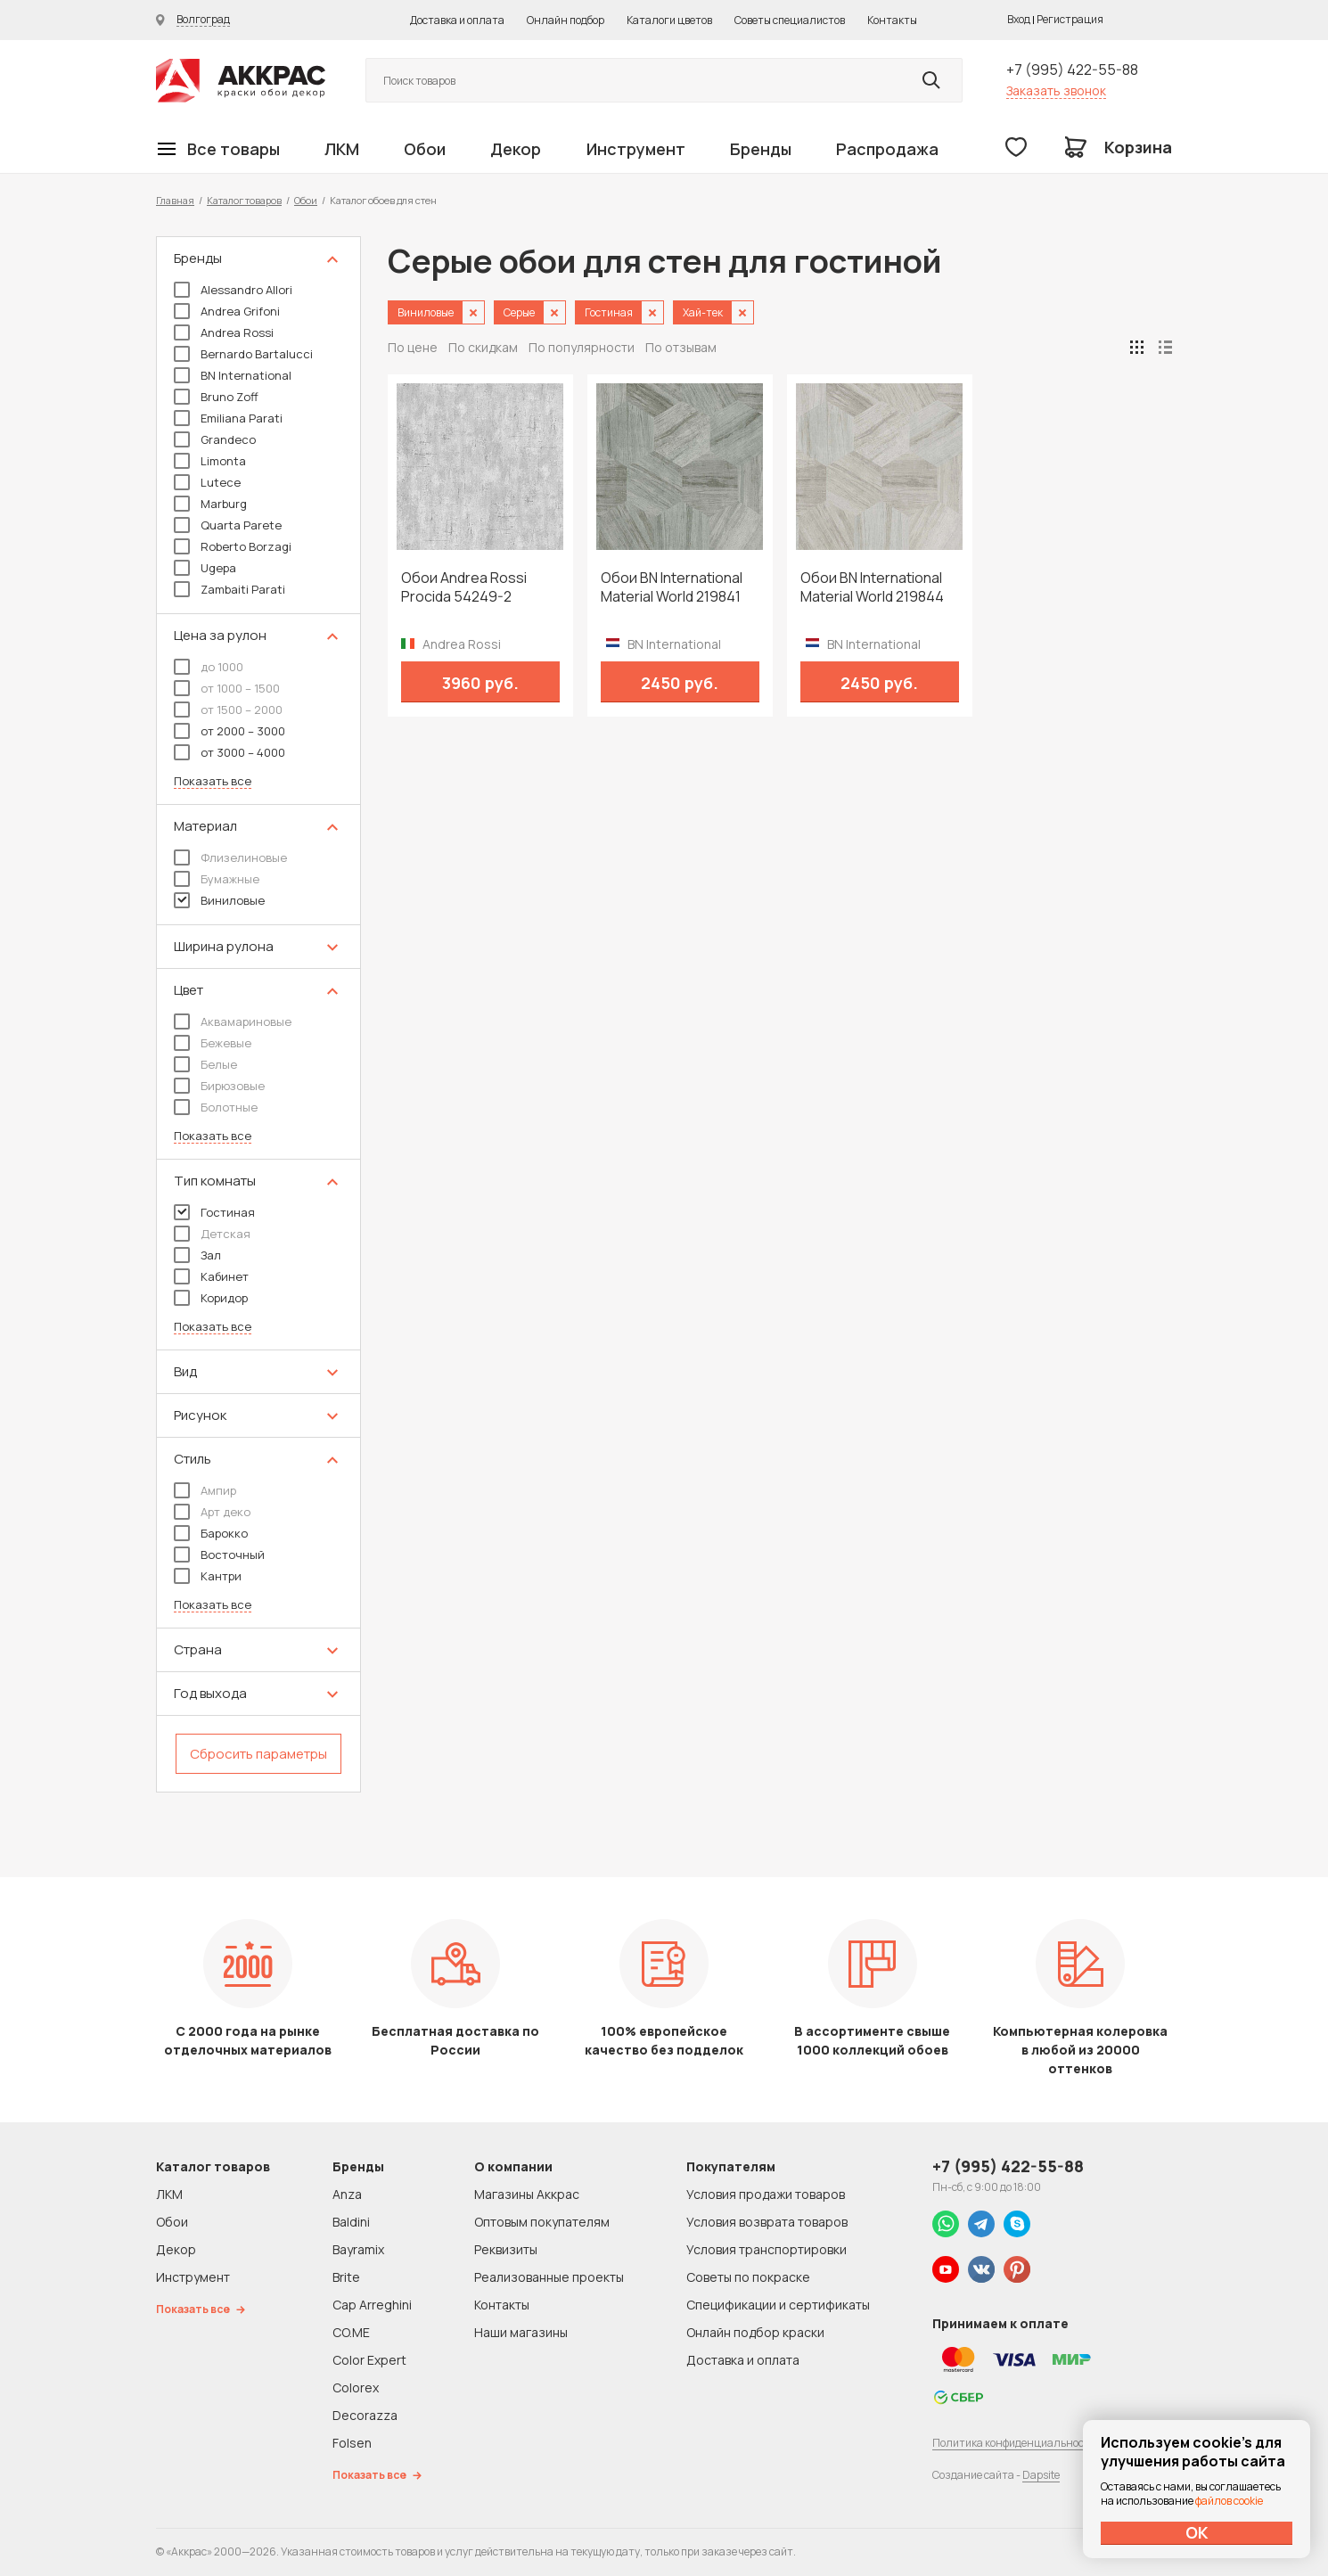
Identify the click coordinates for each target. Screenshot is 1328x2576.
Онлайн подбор (565, 20)
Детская (212, 1234)
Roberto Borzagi (232, 546)
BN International (232, 375)
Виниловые (219, 900)
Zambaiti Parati (229, 589)
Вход (1018, 19)
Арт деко (212, 1512)
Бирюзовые (219, 1086)
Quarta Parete (228, 525)
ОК (1197, 2532)
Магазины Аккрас (526, 2194)
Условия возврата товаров (767, 2221)
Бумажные (216, 879)
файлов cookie (1229, 2500)
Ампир (205, 1490)
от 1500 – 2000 (228, 709)
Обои (425, 149)
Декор (515, 149)
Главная (175, 200)
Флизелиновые (230, 857)
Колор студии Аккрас (240, 81)
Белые (205, 1064)
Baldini (351, 2221)
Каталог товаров (244, 200)
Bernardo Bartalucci (243, 354)
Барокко (211, 1533)
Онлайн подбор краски (755, 2332)
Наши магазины (521, 2332)
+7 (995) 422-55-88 (1072, 69)
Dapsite (1041, 2474)
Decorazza (365, 2415)
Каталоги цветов (669, 20)
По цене (413, 347)
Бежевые (212, 1043)
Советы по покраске (748, 2276)
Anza (347, 2194)
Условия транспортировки (766, 2249)
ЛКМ (341, 149)
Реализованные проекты (549, 2276)
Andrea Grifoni (227, 311)
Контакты (892, 20)
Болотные (216, 1107)
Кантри (208, 1576)
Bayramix (358, 2249)
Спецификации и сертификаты (778, 2304)
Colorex (355, 2387)
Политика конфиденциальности (1014, 2442)
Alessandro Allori (233, 290)
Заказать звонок (1056, 90)
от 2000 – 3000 (229, 731)
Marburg (210, 504)
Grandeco (215, 439)
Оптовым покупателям (542, 2221)
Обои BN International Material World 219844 (872, 587)
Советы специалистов (789, 20)
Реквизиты (505, 2249)
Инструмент (635, 149)
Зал (197, 1255)
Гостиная (214, 1212)
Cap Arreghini (372, 2304)
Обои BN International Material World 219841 (671, 587)
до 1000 (208, 667)
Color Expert (369, 2359)
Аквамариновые (232, 1021)
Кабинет (211, 1276)
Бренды (760, 149)
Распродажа (887, 149)
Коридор (211, 1298)
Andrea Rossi (224, 332)
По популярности (582, 347)
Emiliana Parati (228, 418)
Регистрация (1070, 19)
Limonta (210, 461)
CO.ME (351, 2332)
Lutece (207, 482)
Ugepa (205, 568)
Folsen (352, 2442)
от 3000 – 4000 (229, 752)
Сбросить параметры (258, 1753)
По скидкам (483, 347)
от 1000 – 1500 (227, 688)
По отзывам (681, 347)
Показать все (212, 781)
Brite (346, 2276)
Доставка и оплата (457, 20)
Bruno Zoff (216, 397)
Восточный (219, 1554)
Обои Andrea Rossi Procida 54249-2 (464, 587)
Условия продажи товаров (765, 2194)
